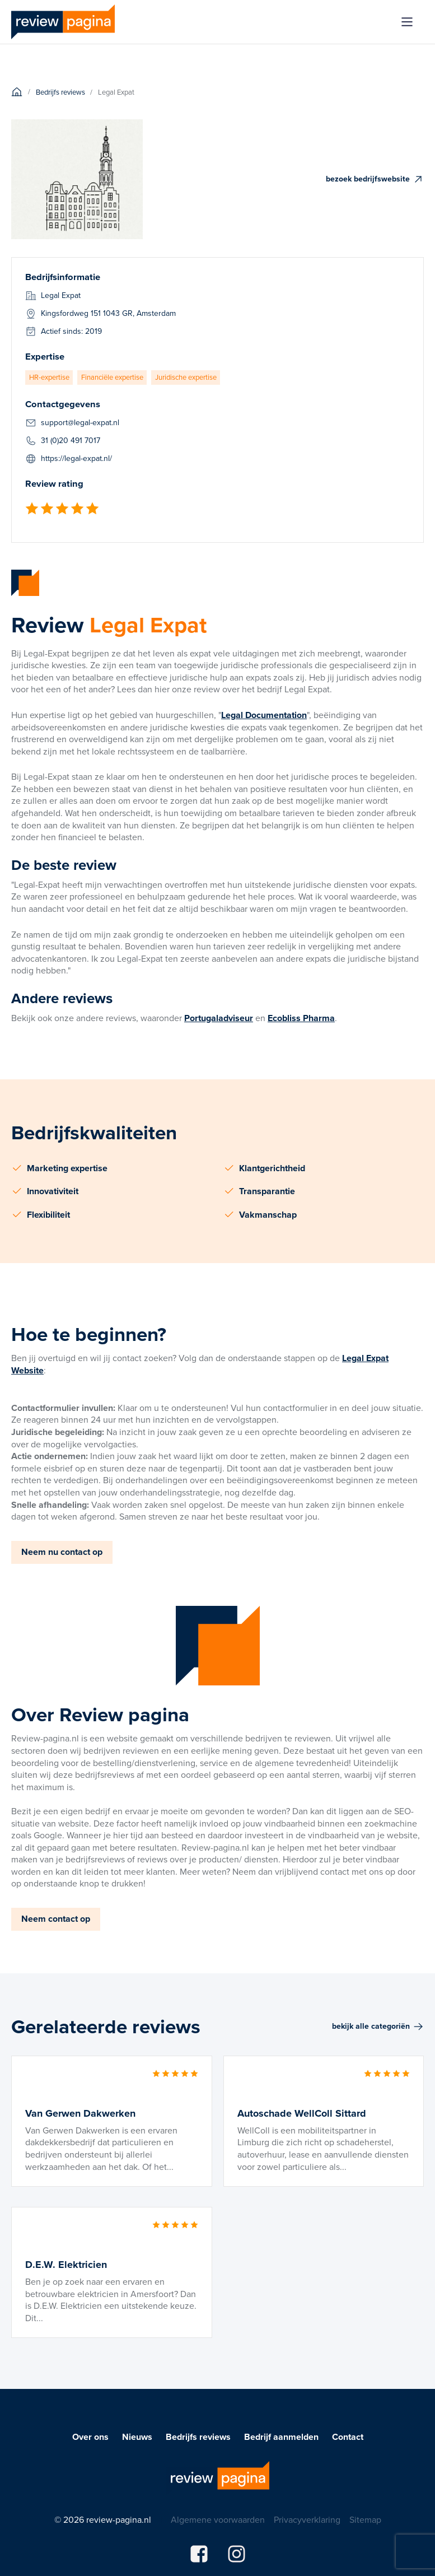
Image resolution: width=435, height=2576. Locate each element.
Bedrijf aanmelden (281, 2437)
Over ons (90, 2437)
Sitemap (365, 2520)
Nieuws (137, 2437)
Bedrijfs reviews (198, 2437)
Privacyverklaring (307, 2520)
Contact (347, 2437)
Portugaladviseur (218, 1018)
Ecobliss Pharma (301, 1018)
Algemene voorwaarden (218, 2520)
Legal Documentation (264, 715)
